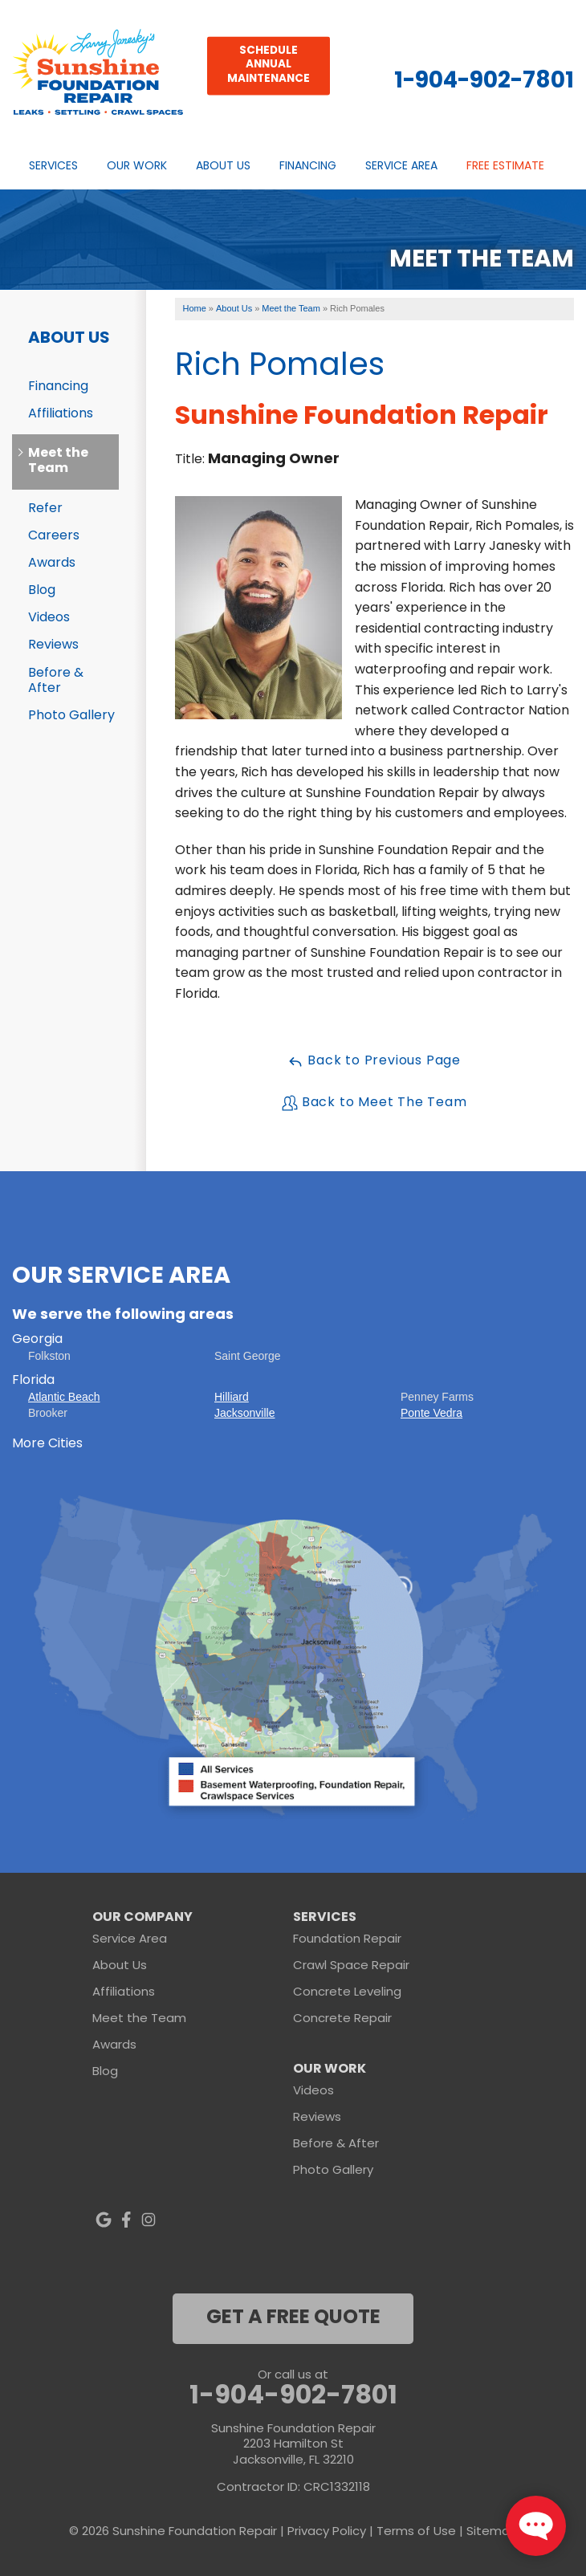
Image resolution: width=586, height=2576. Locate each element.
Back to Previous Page (374, 1061)
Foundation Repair (347, 1940)
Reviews (53, 645)
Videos (49, 618)
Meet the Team (58, 461)
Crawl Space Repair (351, 1966)
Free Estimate (505, 167)
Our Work (137, 167)
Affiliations (60, 414)
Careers (53, 536)
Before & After (55, 681)
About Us (223, 167)
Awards (51, 563)
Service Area (401, 167)
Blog (41, 590)
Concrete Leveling (347, 1993)
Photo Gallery (71, 716)
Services (53, 167)
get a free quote (293, 2318)
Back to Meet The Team (374, 1103)
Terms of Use (416, 2532)
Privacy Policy (326, 2532)
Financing (307, 167)
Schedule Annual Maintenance (268, 65)
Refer (45, 509)
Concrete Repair (342, 2019)
